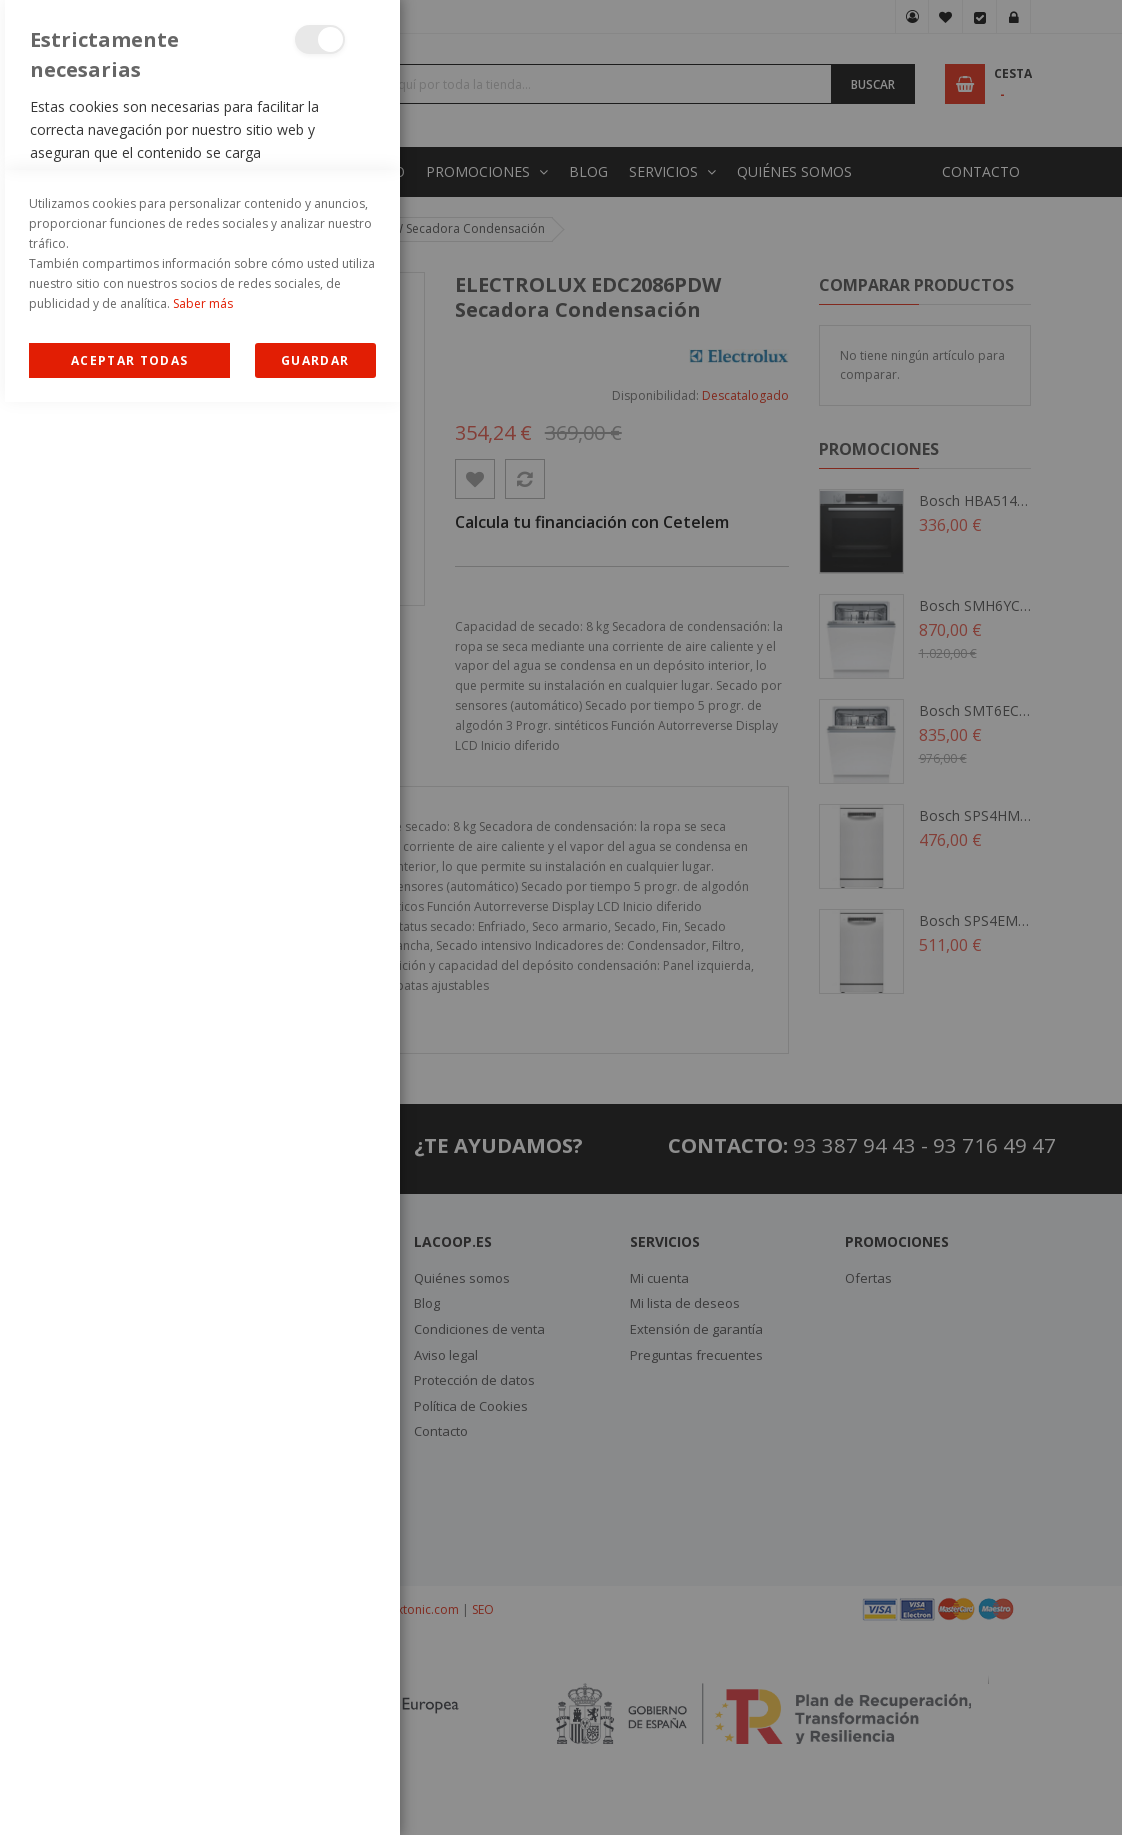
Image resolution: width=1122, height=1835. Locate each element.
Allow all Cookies (129, 1793)
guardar (315, 1793)
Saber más (203, 1736)
